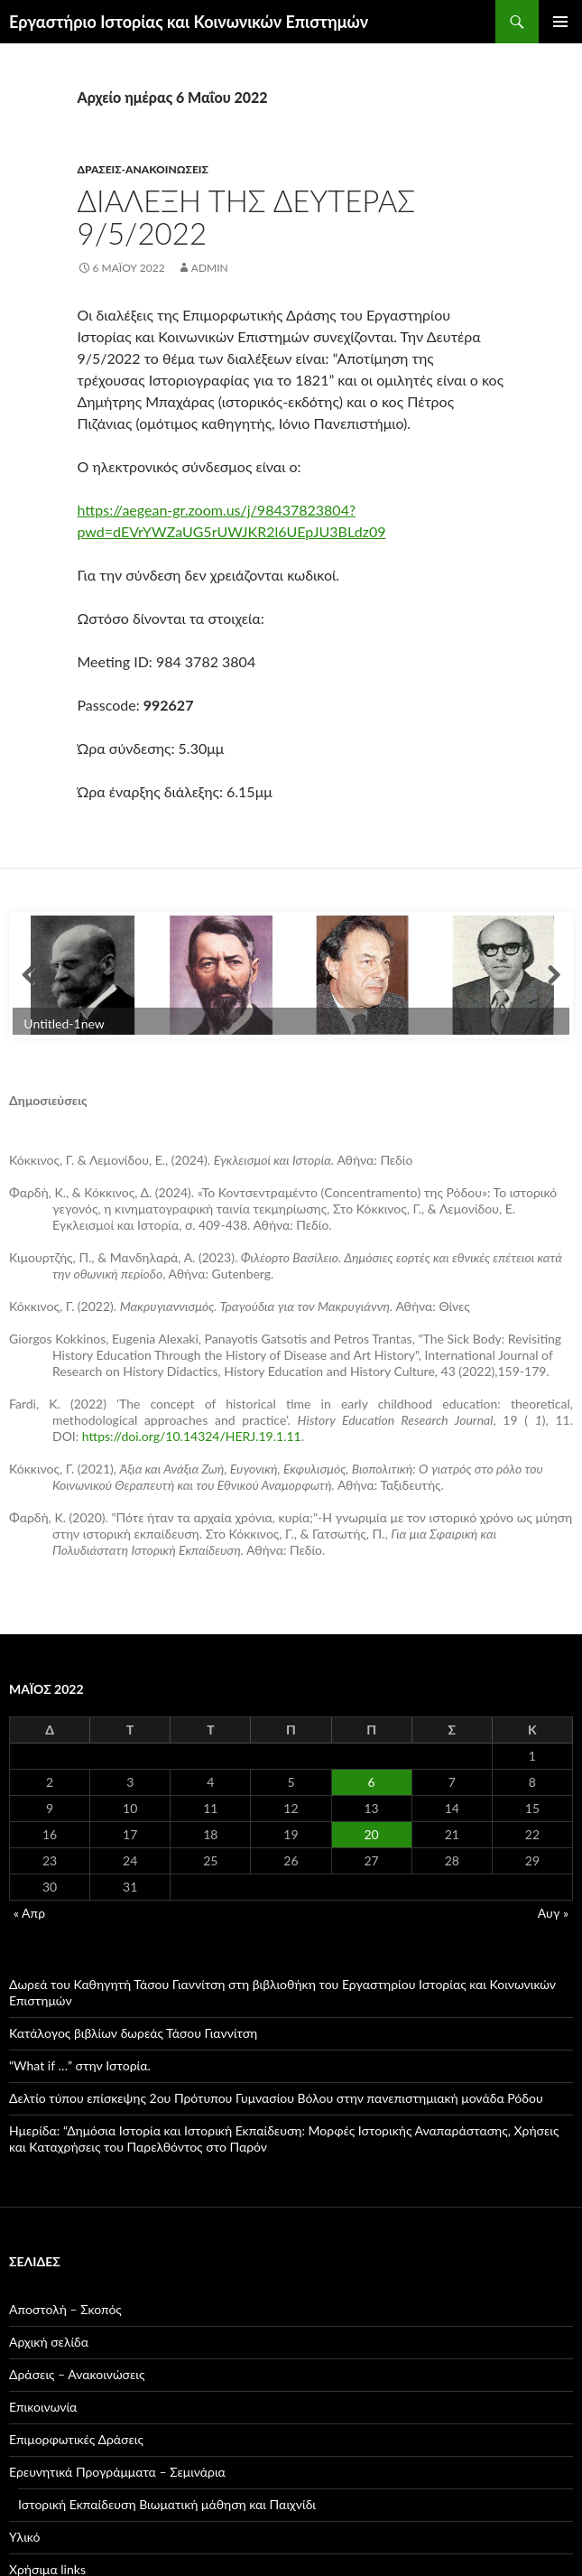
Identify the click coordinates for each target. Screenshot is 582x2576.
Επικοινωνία (43, 2406)
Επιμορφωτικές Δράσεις (76, 2439)
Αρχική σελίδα (48, 2341)
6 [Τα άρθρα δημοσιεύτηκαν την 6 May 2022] (371, 1782)
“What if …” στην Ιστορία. (80, 2065)
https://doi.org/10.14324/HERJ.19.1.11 (191, 1436)
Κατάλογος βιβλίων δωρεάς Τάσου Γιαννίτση (133, 2033)
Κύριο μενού (560, 21)
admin (209, 267)
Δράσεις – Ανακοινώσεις (77, 2374)
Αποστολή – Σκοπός (65, 2309)
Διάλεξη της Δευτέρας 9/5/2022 (247, 216)
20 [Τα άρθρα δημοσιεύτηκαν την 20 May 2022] (372, 1834)
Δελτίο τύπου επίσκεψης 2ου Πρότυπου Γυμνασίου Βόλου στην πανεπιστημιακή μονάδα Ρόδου (276, 2098)
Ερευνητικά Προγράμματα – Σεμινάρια (117, 2471)
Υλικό (25, 2536)
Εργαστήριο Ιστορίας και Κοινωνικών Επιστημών (188, 22)
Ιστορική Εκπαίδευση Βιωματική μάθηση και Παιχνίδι (167, 2504)
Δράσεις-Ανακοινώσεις (143, 169)
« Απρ (29, 1912)
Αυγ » (553, 1912)
